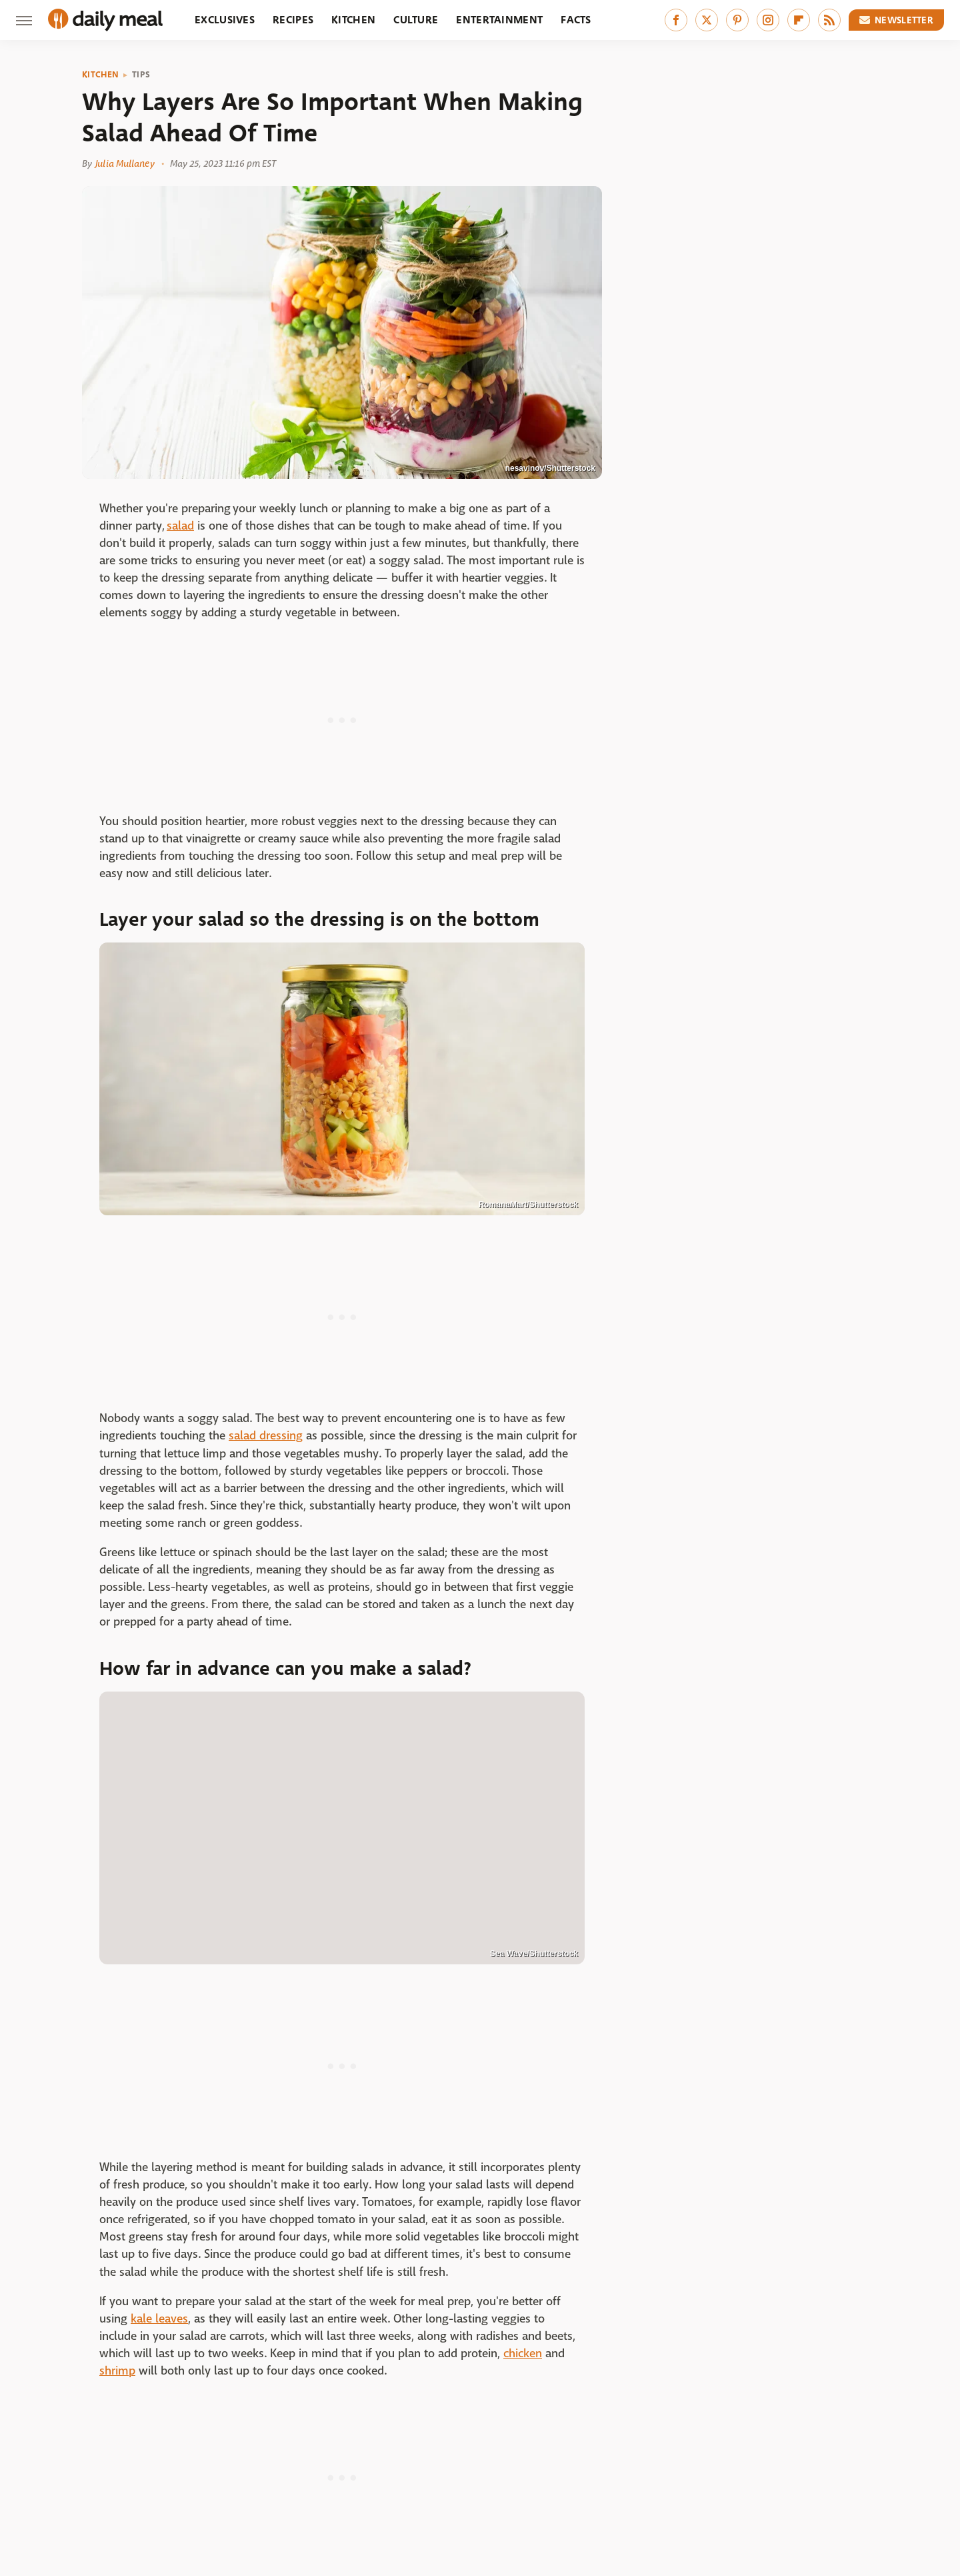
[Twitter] (706, 20)
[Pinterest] (737, 20)
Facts (576, 19)
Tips (141, 74)
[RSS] (829, 20)
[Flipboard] (798, 20)
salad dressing (266, 1435)
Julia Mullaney (124, 163)
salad (180, 526)
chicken (522, 2353)
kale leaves (159, 2319)
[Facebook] (676, 20)
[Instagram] (768, 20)
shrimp (117, 2371)
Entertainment (499, 19)
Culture (415, 19)
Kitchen (353, 19)
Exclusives (225, 19)
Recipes (293, 19)
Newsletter (896, 20)
